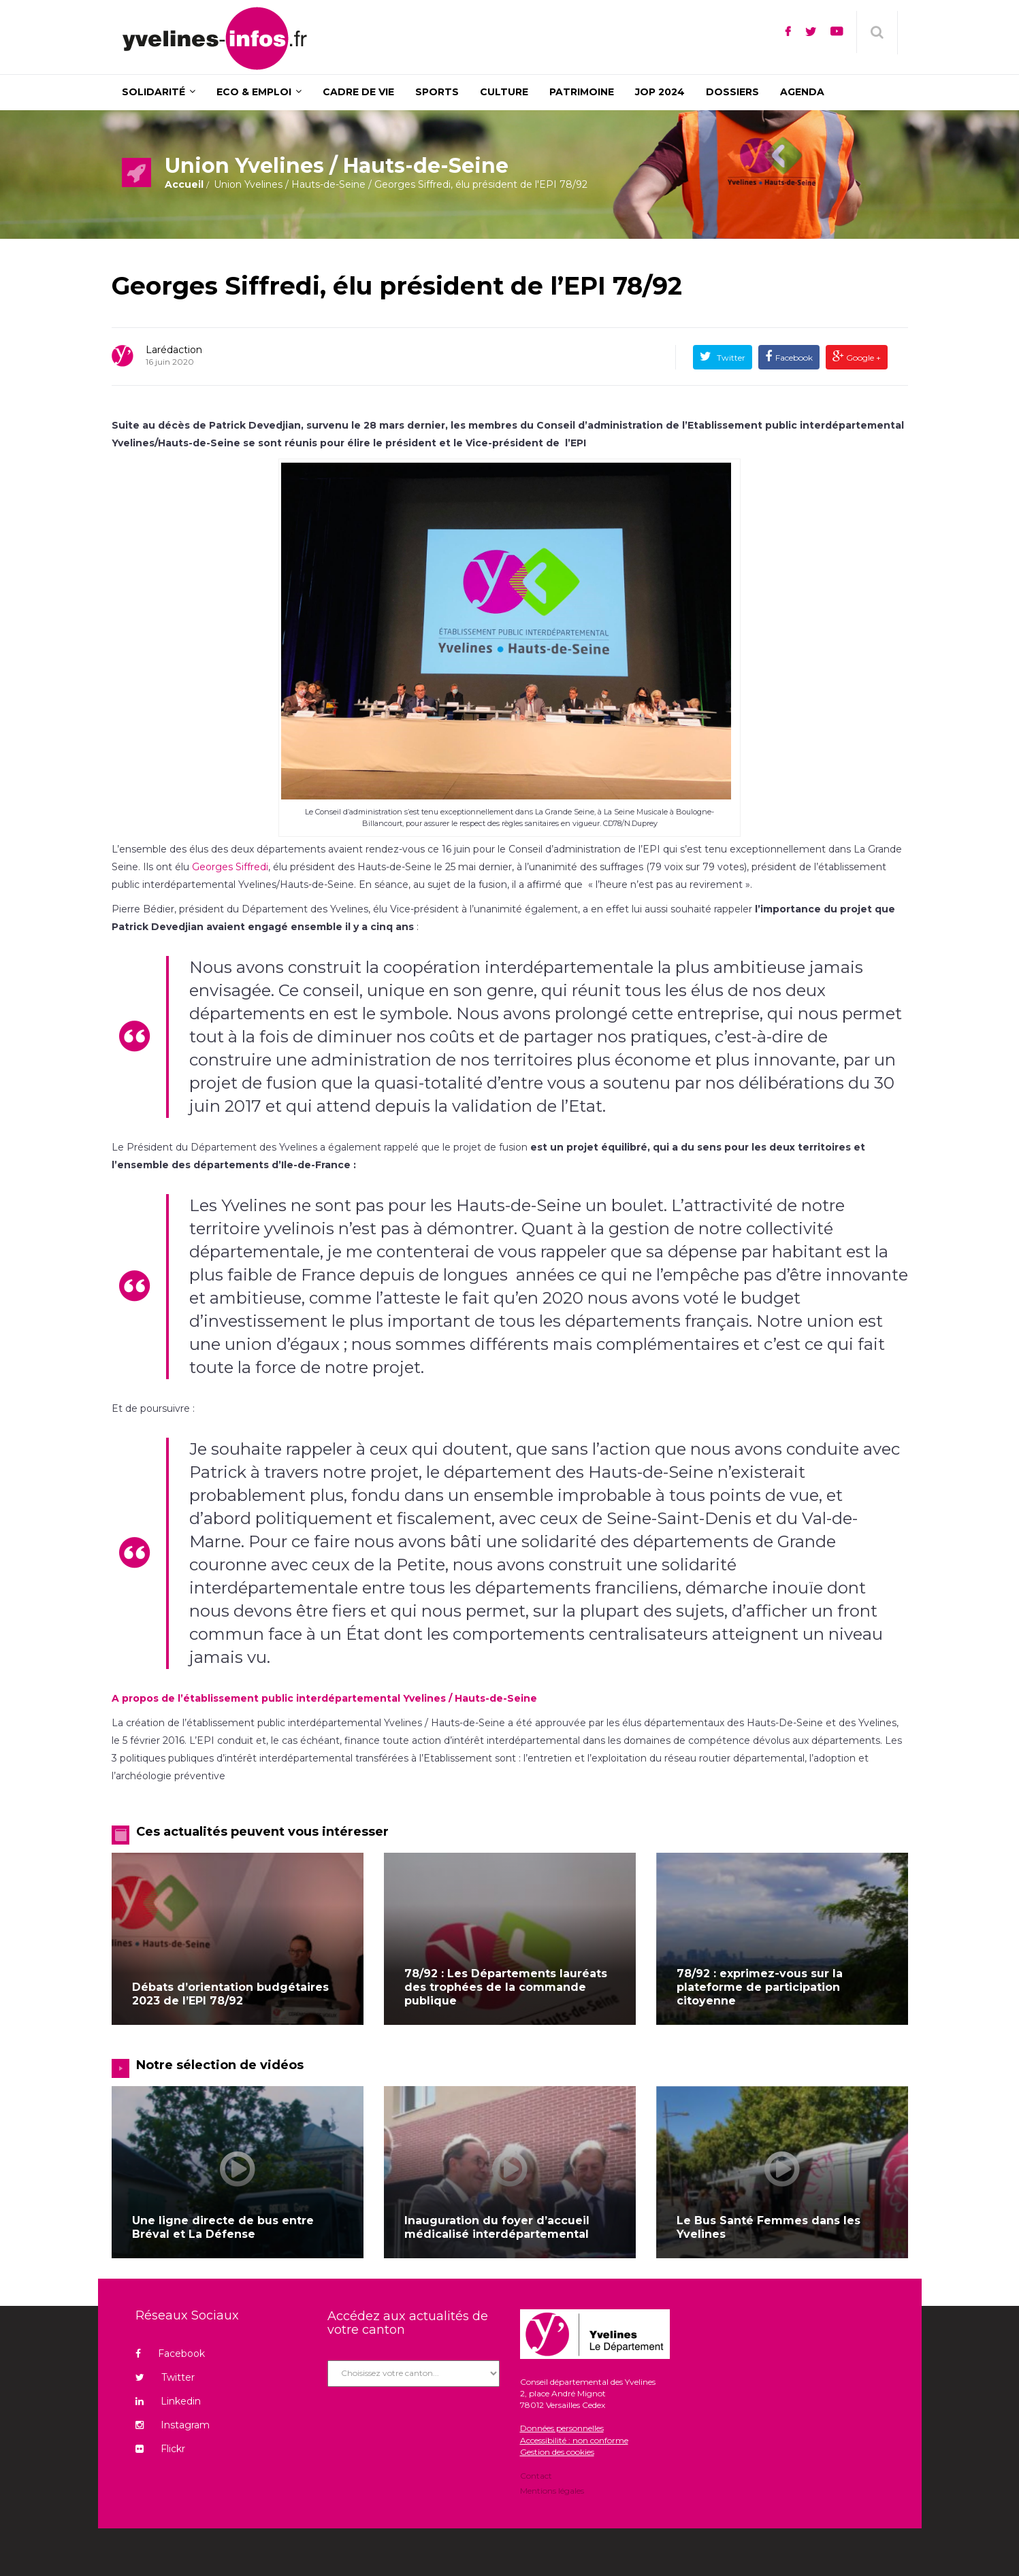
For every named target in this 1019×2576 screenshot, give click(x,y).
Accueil (184, 184)
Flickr (160, 2449)
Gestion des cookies (557, 2452)
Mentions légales (552, 2490)
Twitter (730, 357)
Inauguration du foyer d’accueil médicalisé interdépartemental (496, 2227)
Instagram (172, 2425)
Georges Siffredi (230, 867)
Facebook (794, 357)
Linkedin (168, 2401)
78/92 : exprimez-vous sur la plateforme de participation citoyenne (760, 1987)
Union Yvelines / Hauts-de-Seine (290, 184)
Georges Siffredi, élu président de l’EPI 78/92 (397, 286)
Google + (862, 357)
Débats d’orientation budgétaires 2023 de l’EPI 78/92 (230, 1994)
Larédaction (174, 350)
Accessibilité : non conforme (574, 2440)
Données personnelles (562, 2428)
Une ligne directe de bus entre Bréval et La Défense (223, 2227)
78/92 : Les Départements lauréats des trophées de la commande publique (505, 1987)
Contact (536, 2477)
